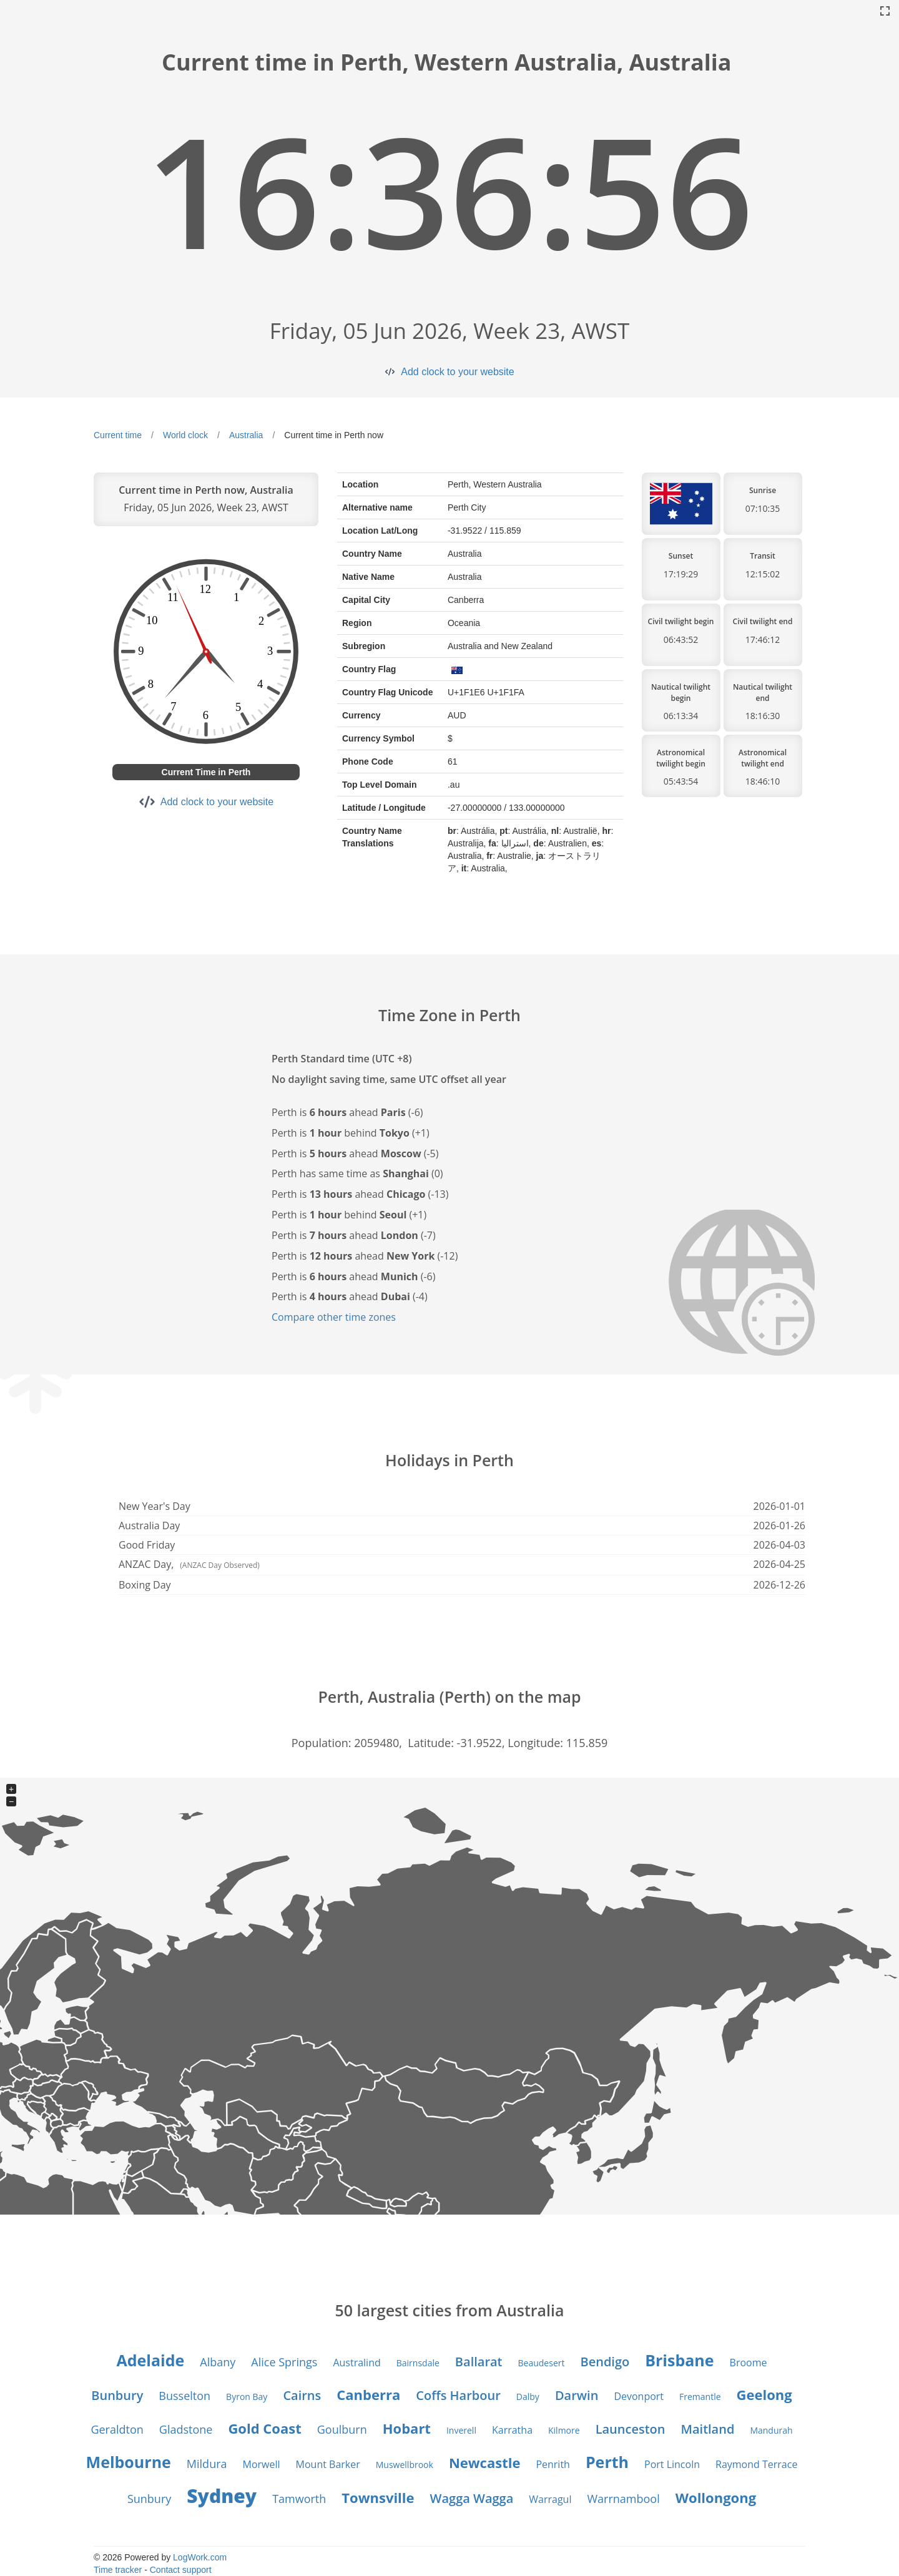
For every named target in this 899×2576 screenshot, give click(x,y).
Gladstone (186, 2429)
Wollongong (715, 2497)
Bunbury (117, 2395)
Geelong (764, 2394)
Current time (118, 435)
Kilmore (564, 2430)
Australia (246, 435)
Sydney (222, 2496)
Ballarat (479, 2361)
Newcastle (485, 2462)
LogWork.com (200, 2557)
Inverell (461, 2430)
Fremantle (700, 2396)
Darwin (576, 2395)
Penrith (553, 2464)
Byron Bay (246, 2396)
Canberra (368, 2394)
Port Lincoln (672, 2464)
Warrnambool (623, 2498)
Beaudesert (541, 2363)
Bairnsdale (418, 2363)
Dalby (527, 2396)
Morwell (261, 2464)
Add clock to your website (457, 371)
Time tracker (118, 2570)
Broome (748, 2362)
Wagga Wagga (472, 2498)
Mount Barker (328, 2464)
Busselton (184, 2395)
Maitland (708, 2429)
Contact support (181, 2570)
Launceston (631, 2429)
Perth (607, 2461)
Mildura (207, 2463)
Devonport (639, 2396)
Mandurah (771, 2430)
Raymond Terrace (756, 2464)
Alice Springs (284, 2361)
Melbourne (128, 2461)
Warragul (550, 2499)
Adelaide (151, 2360)
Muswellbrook (404, 2465)
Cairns (302, 2395)
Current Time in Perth (206, 772)
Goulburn (342, 2429)
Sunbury (149, 2498)
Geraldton (117, 2429)
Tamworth (299, 2498)
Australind (356, 2362)
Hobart (407, 2428)
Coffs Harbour (458, 2395)
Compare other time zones (334, 1317)
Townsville (377, 2497)
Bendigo (604, 2361)
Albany (217, 2361)
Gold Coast (264, 2428)
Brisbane (679, 2360)
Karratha (512, 2430)
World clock (185, 435)
